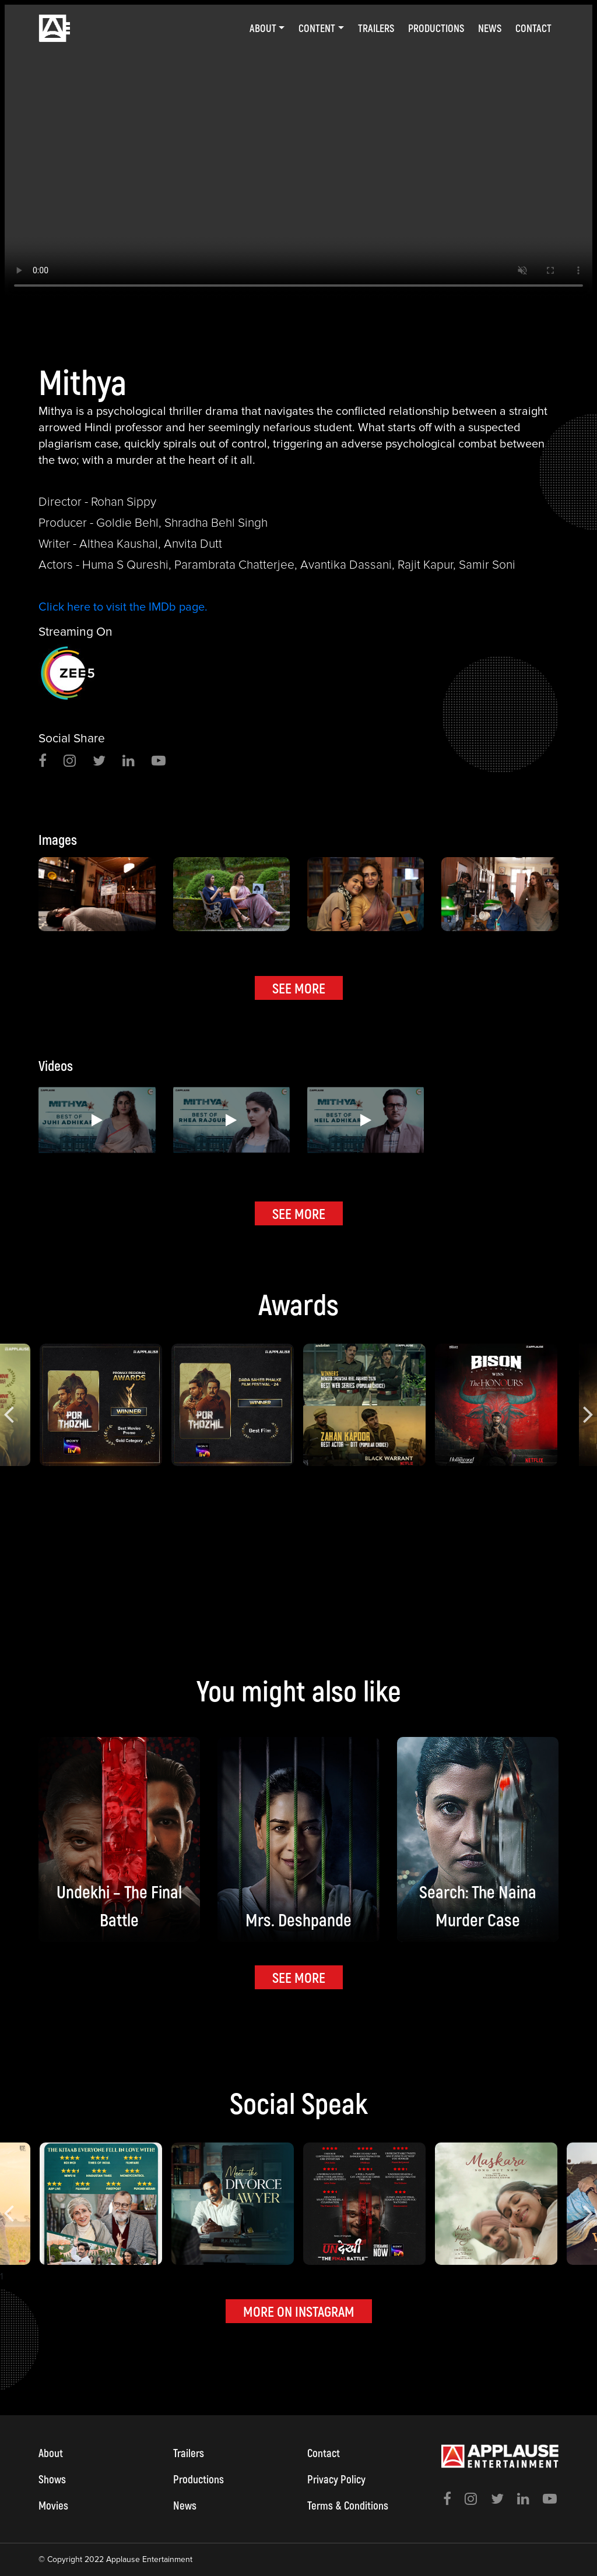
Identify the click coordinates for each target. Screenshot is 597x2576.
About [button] (263, 28)
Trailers (376, 28)
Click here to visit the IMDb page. (123, 607)
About (50, 2452)
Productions (436, 28)
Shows (52, 2479)
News (489, 28)
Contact (533, 28)
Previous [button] (9, 1405)
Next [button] (588, 1405)
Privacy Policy (336, 2479)
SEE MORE (298, 987)
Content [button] (316, 28)
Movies (53, 2505)
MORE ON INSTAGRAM (298, 2311)
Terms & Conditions (347, 2505)
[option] (298, 153)
